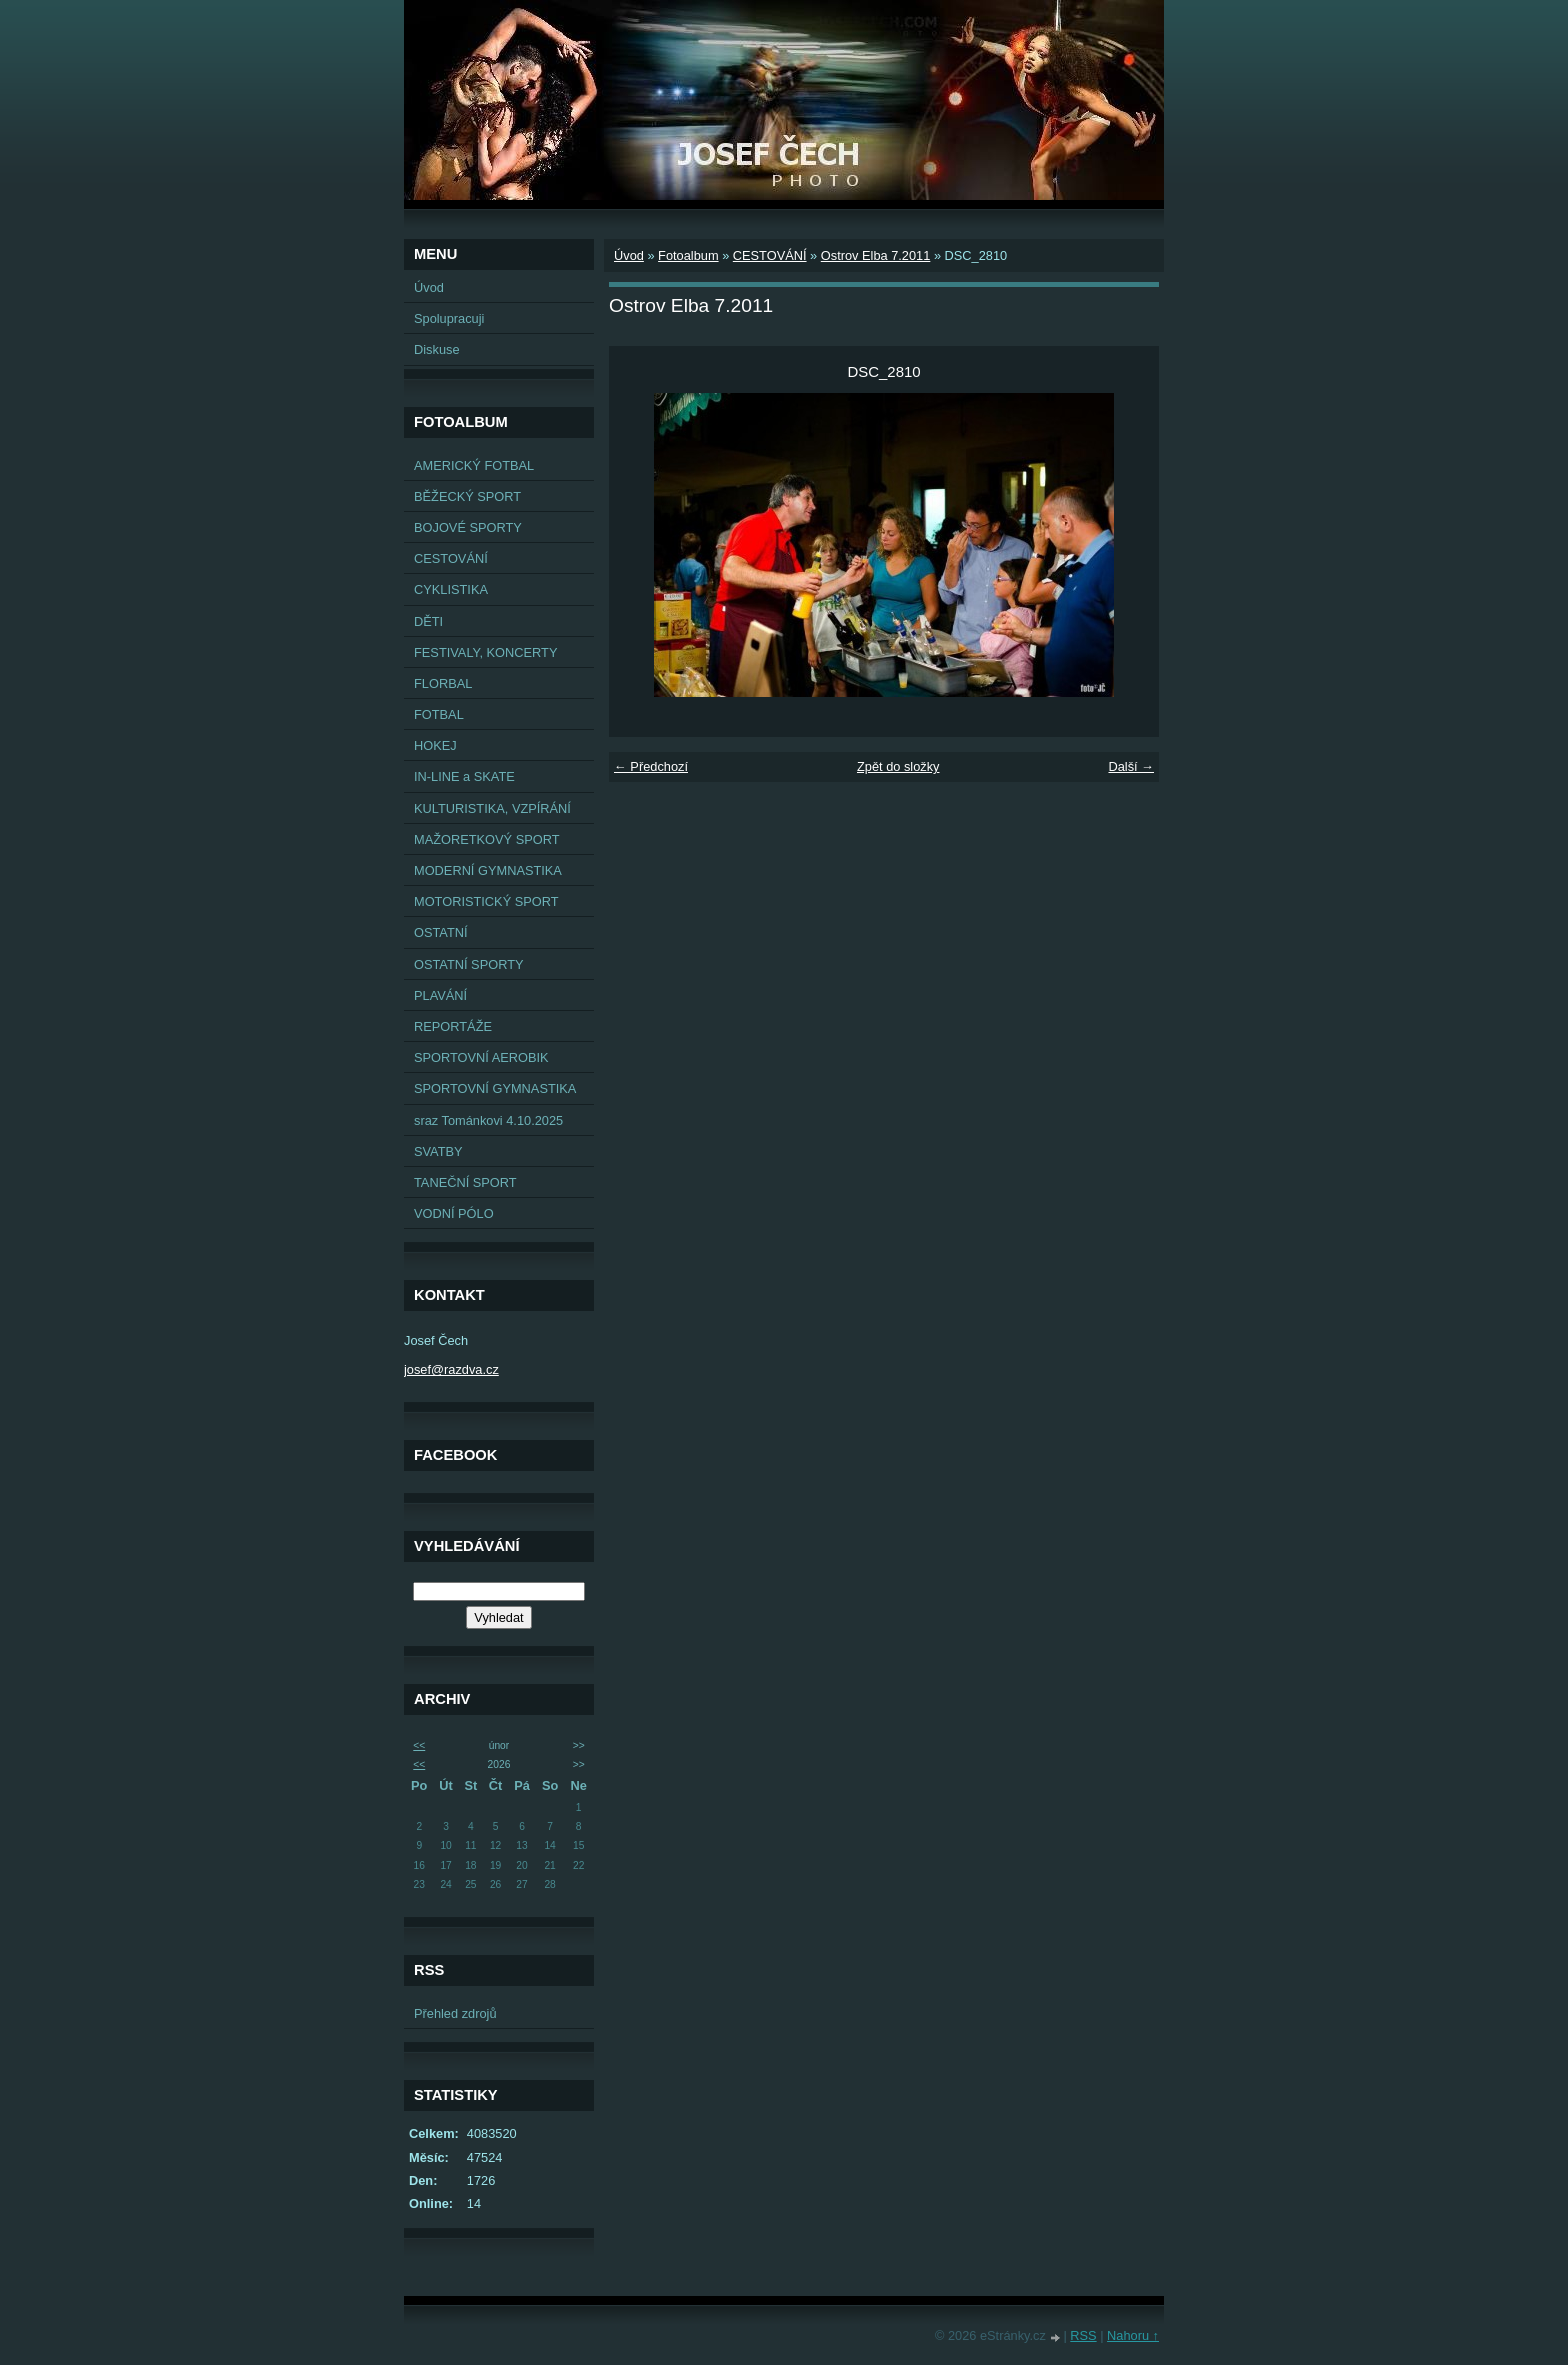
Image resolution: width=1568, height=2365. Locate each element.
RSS (1083, 2335)
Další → (1131, 766)
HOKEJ (435, 745)
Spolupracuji (449, 318)
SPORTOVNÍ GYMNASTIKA (495, 1088)
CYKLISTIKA (451, 589)
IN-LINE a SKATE (464, 776)
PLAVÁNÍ (440, 995)
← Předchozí (651, 766)
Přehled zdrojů (455, 2013)
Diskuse (437, 349)
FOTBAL (439, 714)
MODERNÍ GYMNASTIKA (488, 870)
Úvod (429, 287)
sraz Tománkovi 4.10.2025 (488, 1120)
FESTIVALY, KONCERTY (485, 652)
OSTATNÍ (441, 932)
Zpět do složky (898, 766)
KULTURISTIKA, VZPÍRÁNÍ (492, 808)
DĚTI (428, 621)
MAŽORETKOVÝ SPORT (487, 839)
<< (419, 1745)
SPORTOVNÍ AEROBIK (481, 1057)
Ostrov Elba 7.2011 (876, 255)
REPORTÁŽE (453, 1026)
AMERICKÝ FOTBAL (474, 465)
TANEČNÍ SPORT (465, 1182)
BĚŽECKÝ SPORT (467, 496)
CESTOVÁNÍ (451, 558)
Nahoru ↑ (1133, 2335)
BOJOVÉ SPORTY (468, 527)
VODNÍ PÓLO (454, 1213)
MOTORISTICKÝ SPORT (486, 901)
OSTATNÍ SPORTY (469, 964)
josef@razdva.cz (451, 1369)
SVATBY (438, 1151)
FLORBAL (443, 683)
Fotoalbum (688, 255)
